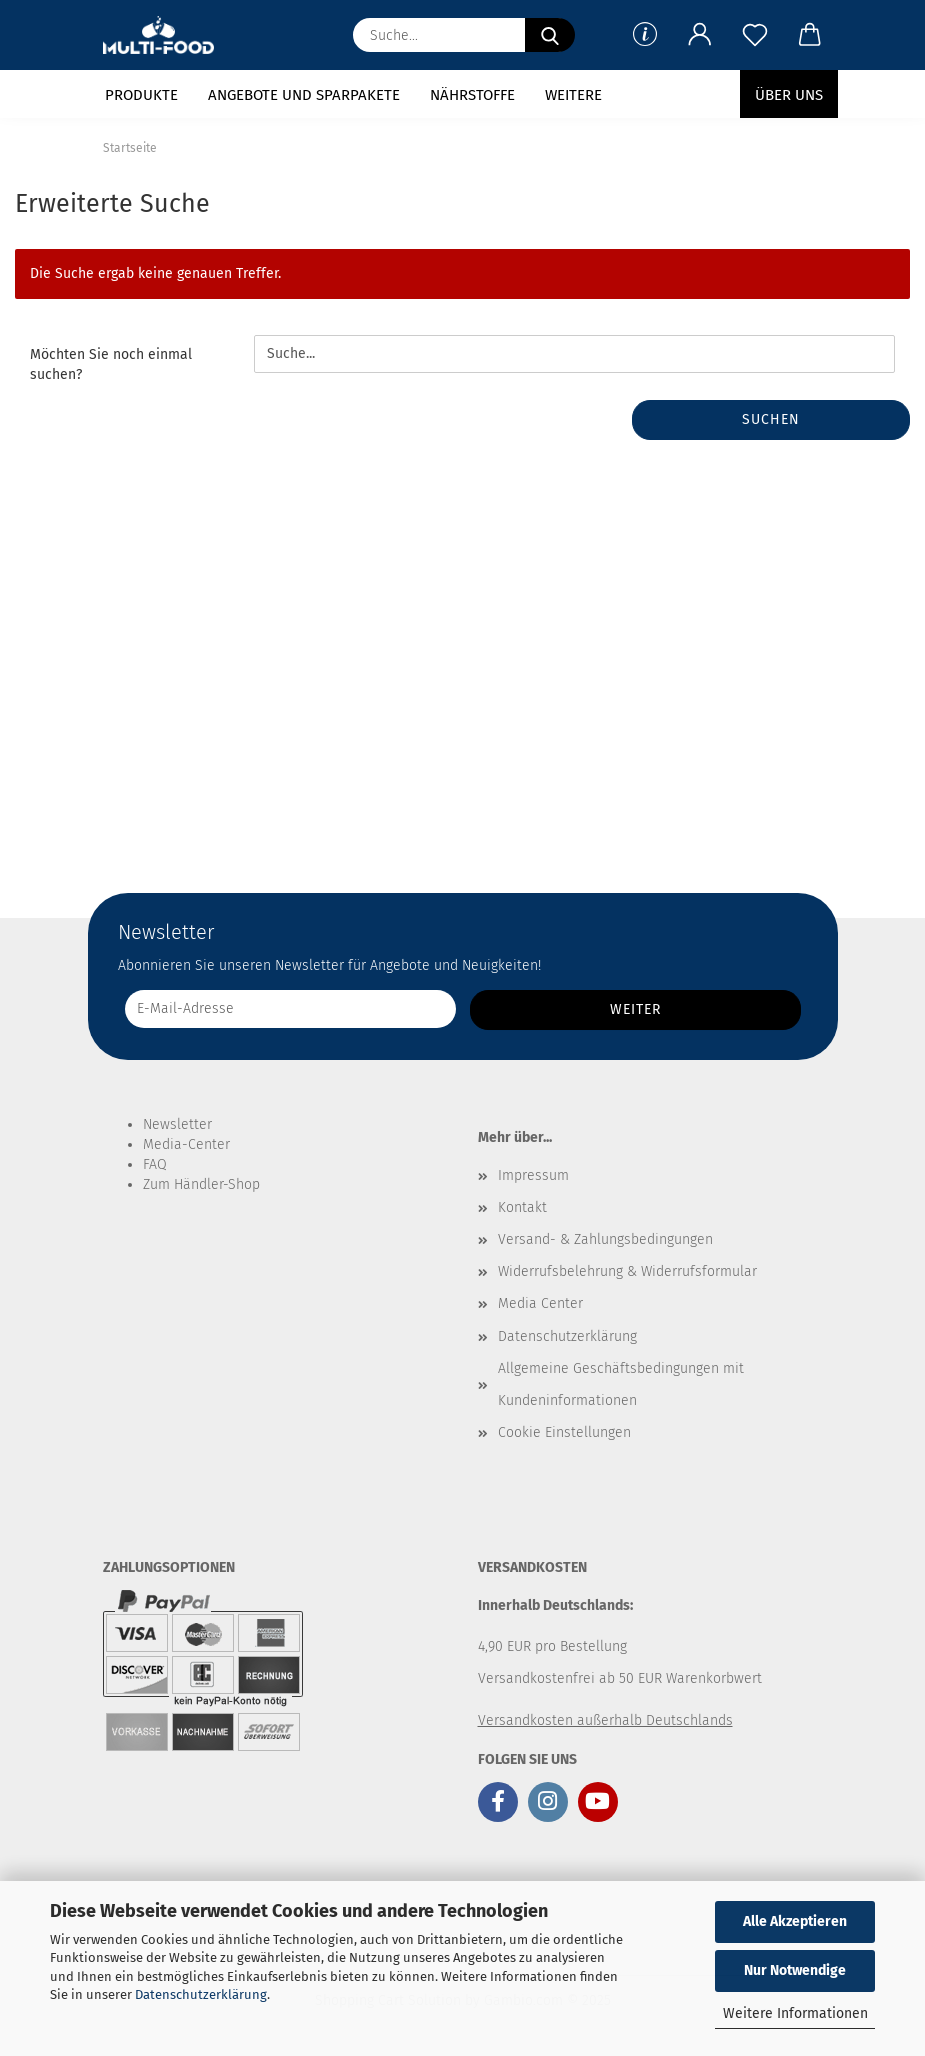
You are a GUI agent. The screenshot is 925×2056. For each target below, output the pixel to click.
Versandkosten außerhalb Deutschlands (605, 1720)
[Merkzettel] (755, 35)
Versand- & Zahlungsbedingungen (605, 1239)
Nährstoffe (472, 95)
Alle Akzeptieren (795, 1921)
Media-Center (186, 1144)
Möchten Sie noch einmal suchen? (111, 364)
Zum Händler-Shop (201, 1184)
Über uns (789, 95)
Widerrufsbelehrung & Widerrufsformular (627, 1271)
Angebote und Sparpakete (304, 95)
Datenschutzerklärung (201, 1994)
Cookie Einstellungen (564, 1432)
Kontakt (522, 1207)
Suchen (771, 419)
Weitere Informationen (795, 2013)
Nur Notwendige (795, 1970)
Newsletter (177, 1124)
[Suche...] (550, 35)
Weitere (573, 95)
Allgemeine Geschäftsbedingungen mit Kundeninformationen (621, 1384)
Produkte (141, 95)
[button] (700, 35)
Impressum (533, 1175)
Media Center (540, 1303)
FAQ (155, 1164)
